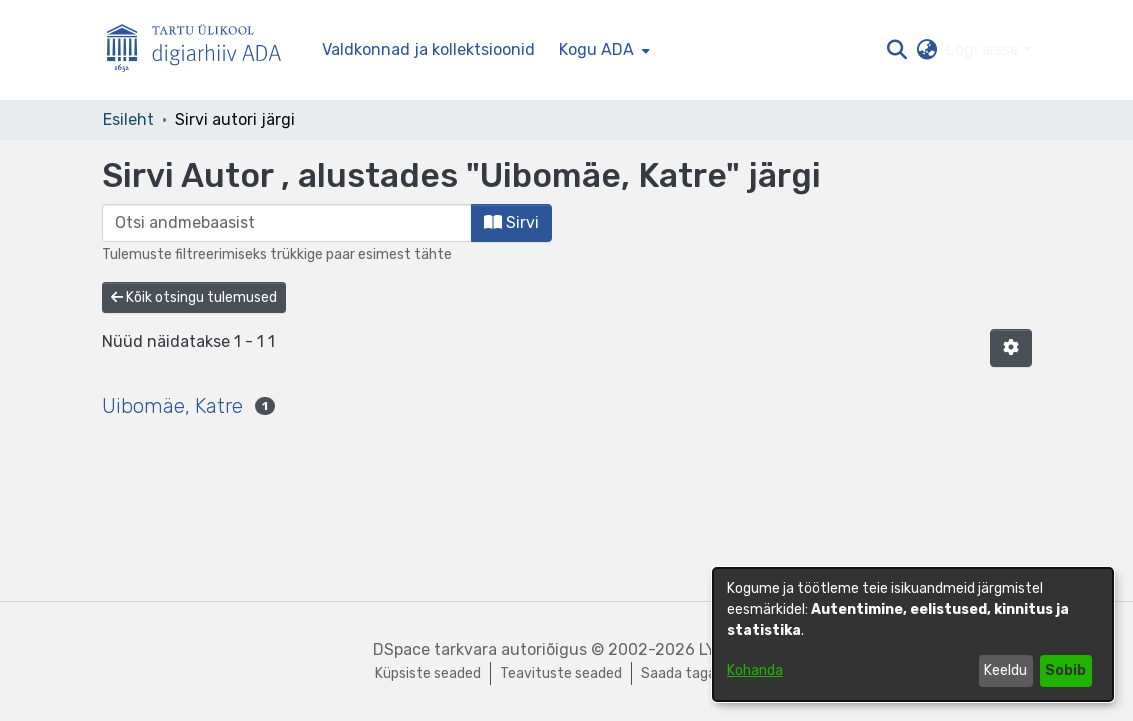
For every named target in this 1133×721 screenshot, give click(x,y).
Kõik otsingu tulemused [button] (194, 297)
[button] (897, 50)
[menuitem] (602, 50)
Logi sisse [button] (984, 49)
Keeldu (1005, 670)
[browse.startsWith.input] (287, 223)
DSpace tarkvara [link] (435, 649)
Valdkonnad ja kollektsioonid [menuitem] (428, 49)
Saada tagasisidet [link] (700, 673)
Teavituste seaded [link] (561, 673)
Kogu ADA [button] (596, 49)
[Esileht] (202, 50)
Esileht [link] (128, 119)
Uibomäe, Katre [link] (172, 406)
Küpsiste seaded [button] (428, 673)
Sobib (1065, 670)
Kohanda (755, 670)
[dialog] (913, 634)
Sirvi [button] (511, 222)
